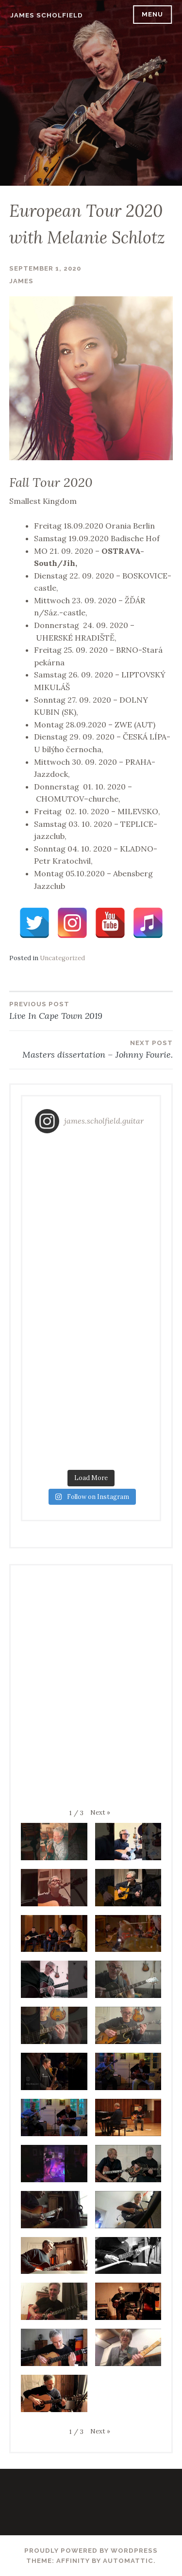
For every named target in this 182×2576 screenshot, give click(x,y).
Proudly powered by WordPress (91, 2550)
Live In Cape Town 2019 (91, 1010)
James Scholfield (46, 15)
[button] (100, 1812)
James (21, 281)
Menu (152, 14)
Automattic (128, 2560)
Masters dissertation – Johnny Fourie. (91, 1049)
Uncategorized (62, 958)
